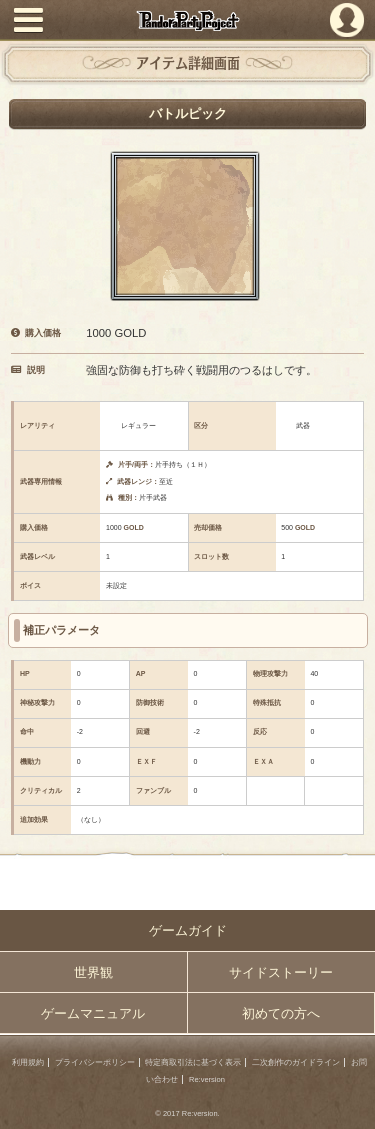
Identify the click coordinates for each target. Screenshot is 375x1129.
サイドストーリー (281, 972)
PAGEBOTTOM (352, 1105)
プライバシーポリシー (95, 1062)
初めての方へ (281, 1013)
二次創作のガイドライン (296, 1062)
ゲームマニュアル (93, 1013)
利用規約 (28, 1062)
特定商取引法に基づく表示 (193, 1062)
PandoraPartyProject (187, 20)
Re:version (207, 1079)
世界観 (93, 972)
